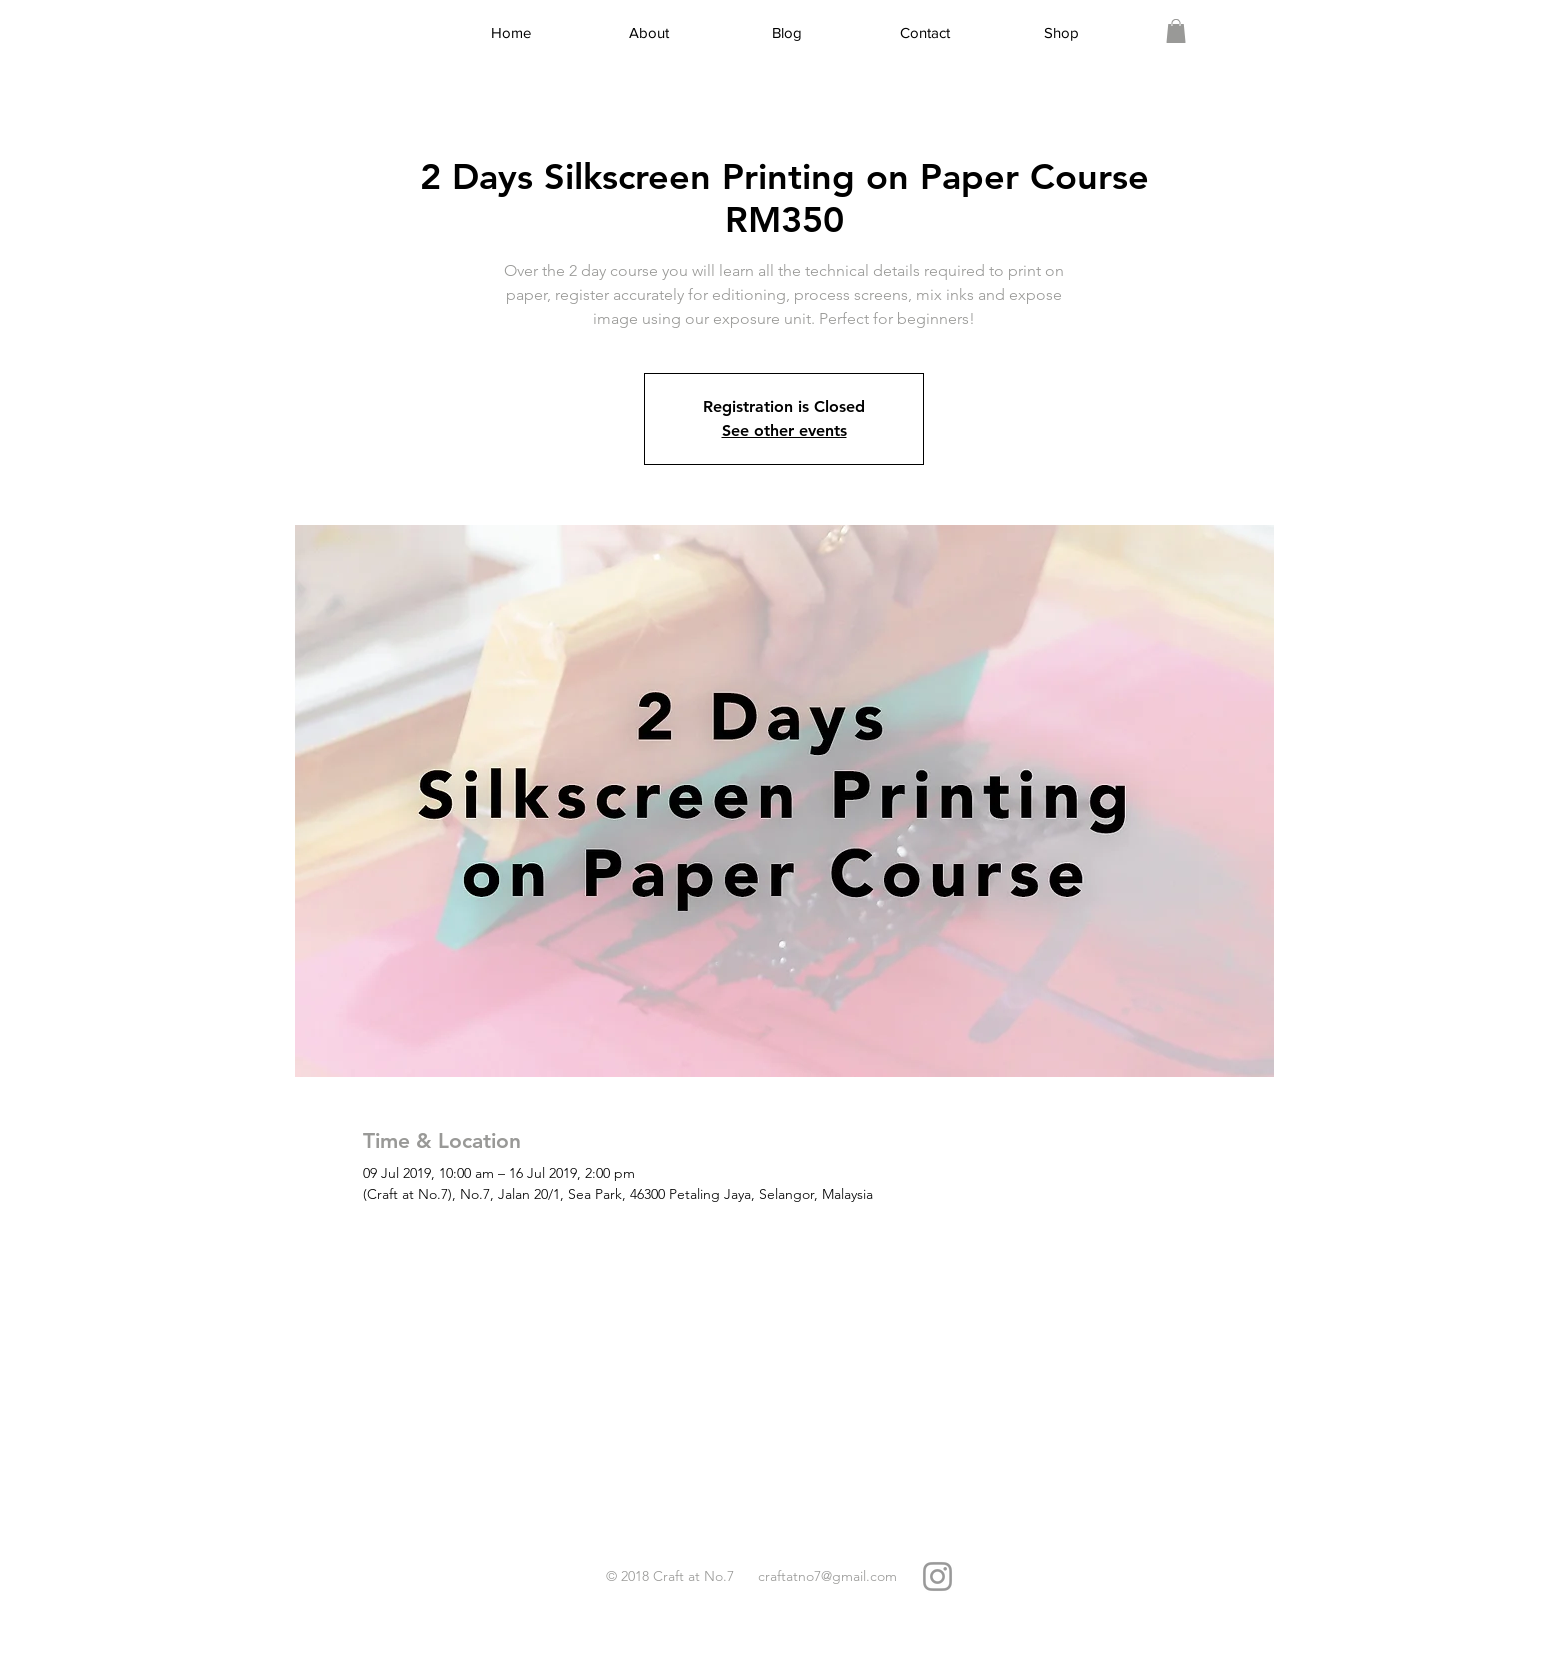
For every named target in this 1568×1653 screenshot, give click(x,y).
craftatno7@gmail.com (827, 1576)
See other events (784, 430)
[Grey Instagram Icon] (937, 1576)
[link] (1176, 31)
